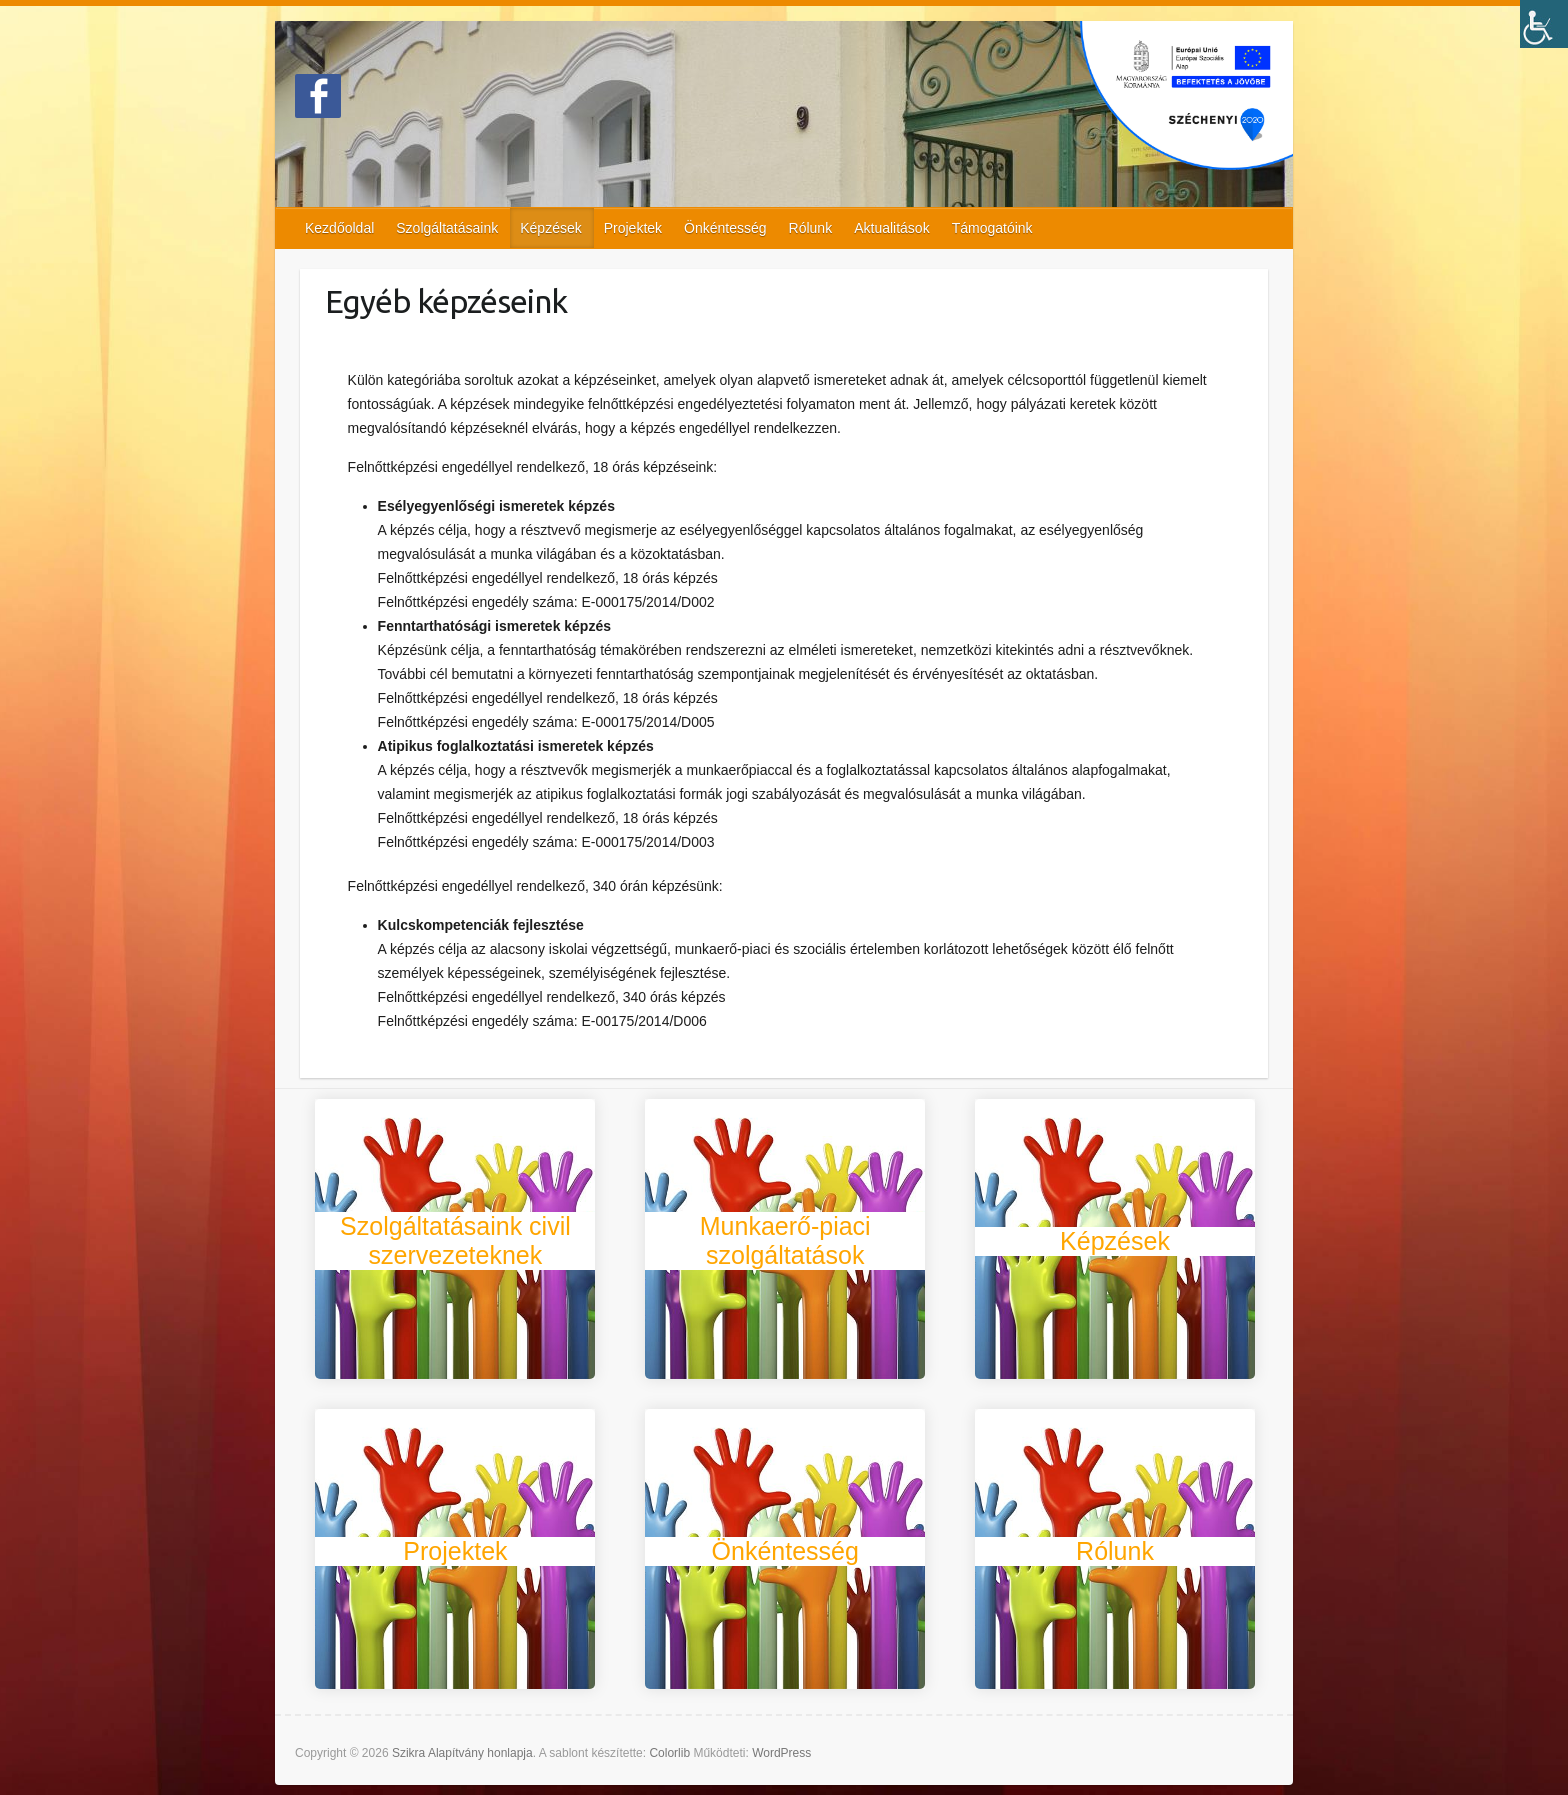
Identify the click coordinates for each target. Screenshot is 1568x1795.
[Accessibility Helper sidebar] (1544, 24)
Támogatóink (992, 228)
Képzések (550, 228)
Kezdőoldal (339, 228)
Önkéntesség (725, 228)
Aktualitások (891, 228)
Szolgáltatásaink (447, 228)
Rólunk (811, 228)
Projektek (633, 228)
